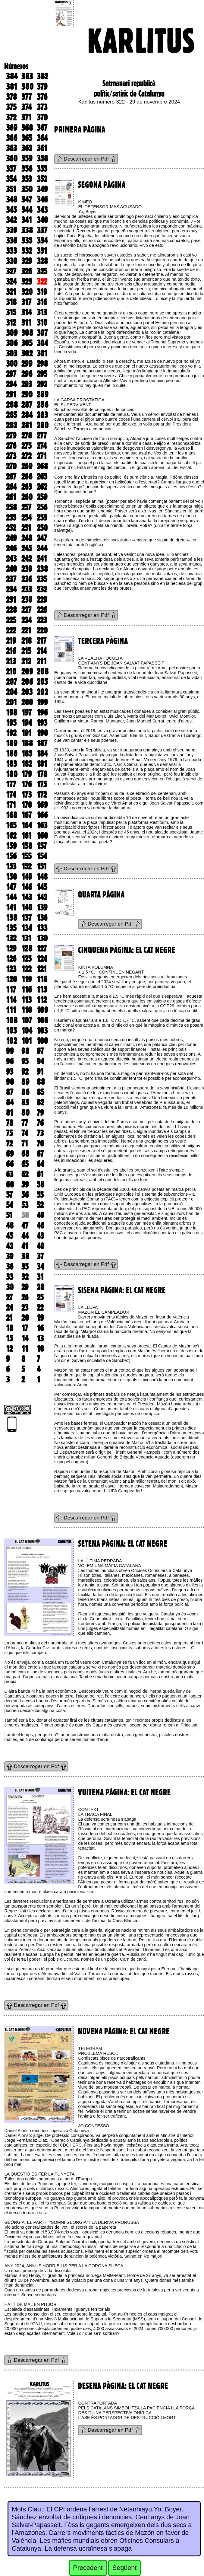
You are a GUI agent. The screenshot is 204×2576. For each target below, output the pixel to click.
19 (40, 1318)
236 (26, 579)
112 (42, 1000)
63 (9, 1174)
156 (11, 856)
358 (42, 158)
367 (42, 128)
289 (42, 394)
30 (10, 1287)
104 (26, 1030)
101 (26, 1041)
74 (24, 1133)
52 (40, 1205)
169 (42, 805)
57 (9, 1195)
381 (11, 86)
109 (42, 1010)
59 (25, 1184)
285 (11, 415)
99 (10, 1051)
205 (42, 682)
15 (9, 1338)
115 (42, 989)
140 (26, 907)
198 (11, 712)
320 (27, 292)
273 (11, 456)
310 (42, 322)
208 (43, 671)
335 (26, 240)
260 (27, 497)
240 (11, 569)
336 (11, 240)
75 (9, 1133)
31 (40, 1277)
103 (42, 1030)
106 (42, 1020)
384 (11, 76)
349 (42, 189)
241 (42, 558)
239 (26, 569)
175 (42, 784)
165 (11, 825)
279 (11, 435)
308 (27, 333)
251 (26, 528)
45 (9, 1236)
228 (11, 610)
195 (11, 723)
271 (42, 456)
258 (11, 507)
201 (11, 702)
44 (25, 1236)
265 (42, 476)
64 (40, 1164)
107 (26, 1020)
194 (26, 723)
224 (26, 620)
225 (11, 620)
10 (40, 1349)
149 (26, 877)
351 (11, 189)
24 (9, 1307)
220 (42, 630)
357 (11, 169)
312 (11, 322)
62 (24, 1174)
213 (11, 661)
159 (11, 846)
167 (26, 815)
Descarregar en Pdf (86, 159)
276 (11, 446)
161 (26, 836)
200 (27, 702)
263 (26, 487)
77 (24, 1123)
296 (26, 374)
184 (42, 753)
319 (42, 292)
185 (26, 753)
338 (27, 230)
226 (42, 610)
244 (42, 548)
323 (26, 281)
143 (26, 897)
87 (9, 1092)
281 (26, 425)
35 (24, 1266)
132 (11, 938)
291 (11, 394)
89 (25, 1082)
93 (9, 1071)
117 (11, 989)
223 (42, 620)
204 (11, 692)
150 (11, 877)
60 (10, 1184)
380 (27, 86)
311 (26, 322)
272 (26, 456)
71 (24, 1143)
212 (26, 661)
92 (24, 1071)
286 (42, 405)
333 (11, 251)
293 (26, 384)
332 (26, 251)
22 (40, 1307)
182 (26, 764)
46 (40, 1225)
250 (42, 528)
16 (40, 1328)
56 (25, 1195)
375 (11, 107)
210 (11, 671)
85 (40, 1092)
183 (11, 764)
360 (11, 158)
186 (11, 753)
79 (40, 1113)
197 (26, 712)
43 (40, 1236)
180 (11, 774)
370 (42, 117)
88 (41, 1082)
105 (11, 1030)
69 (10, 1154)
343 (42, 210)
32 (24, 1277)
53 (24, 1205)
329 (26, 261)
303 (11, 353)
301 (42, 353)
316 (42, 302)
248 (26, 538)
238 (42, 569)
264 (11, 487)
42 (9, 1246)
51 (9, 1215)
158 (26, 846)
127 (42, 948)
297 (11, 374)
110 (26, 1010)
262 (42, 487)
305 (26, 343)
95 (24, 1061)
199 (42, 702)
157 (42, 846)
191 (26, 733)
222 (11, 630)
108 (11, 1020)
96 (10, 1061)
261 (11, 497)
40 (40, 1246)
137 (26, 918)
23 (24, 1307)
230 (26, 600)
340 (42, 220)
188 (27, 743)
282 (11, 425)
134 (26, 928)
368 (27, 128)
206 (27, 682)
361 (42, 148)
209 (27, 671)
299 (26, 364)
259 (42, 497)
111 (11, 1010)
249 (11, 538)
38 (25, 1256)
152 (26, 866)
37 (40, 1256)
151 (42, 866)
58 (40, 1184)
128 (26, 948)
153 (11, 866)
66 (10, 1164)
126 (11, 959)
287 (26, 405)
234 (11, 589)
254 (26, 517)
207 (11, 682)
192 (11, 733)
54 (9, 1205)
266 (26, 476)
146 (26, 887)
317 (26, 302)
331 (42, 251)
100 (42, 1041)
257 (26, 507)
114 (11, 1000)
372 (11, 117)
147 (11, 887)
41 (24, 1246)
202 (42, 692)
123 (11, 969)
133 (42, 928)
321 (11, 292)
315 (11, 312)
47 (24, 1225)
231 (11, 600)
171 (11, 805)
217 (41, 641)
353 (26, 179)
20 (25, 1318)
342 (11, 220)
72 (9, 1143)
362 (26, 148)
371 (26, 117)
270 (11, 466)
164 (26, 825)
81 (9, 1113)
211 (42, 661)
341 (26, 220)
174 (11, 794)
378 (11, 97)
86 (25, 1092)
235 (42, 579)
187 (42, 743)
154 (42, 856)
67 (40, 1154)
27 (9, 1297)
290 (27, 394)
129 (11, 948)
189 (11, 743)
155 (26, 856)
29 (24, 1287)
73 (40, 1133)
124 (42, 959)
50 (25, 1215)
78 (9, 1123)
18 (9, 1328)
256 (42, 507)
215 (26, 651)
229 (42, 600)
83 (25, 1102)
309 (11, 333)
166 (42, 815)
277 (42, 435)
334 (42, 240)
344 (26, 210)
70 (40, 1143)
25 (40, 1297)
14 (24, 1338)
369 (11, 128)
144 (11, 897)
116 (26, 989)
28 (40, 1287)
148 (42, 877)
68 (25, 1154)
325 (42, 271)
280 (43, 425)
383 (27, 76)
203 (27, 692)
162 (11, 836)
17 (24, 1328)
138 (11, 918)
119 (26, 979)
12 (9, 1349)
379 (42, 86)
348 (11, 199)
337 (42, 230)
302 (27, 353)
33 (9, 1277)
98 (25, 1051)
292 (42, 384)
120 (11, 979)
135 (11, 928)
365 (26, 138)
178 (42, 774)
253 (42, 517)
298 (42, 364)
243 (11, 558)
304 (42, 343)
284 (27, 415)
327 (11, 271)
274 (42, 446)
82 (40, 1102)
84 (10, 1102)
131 (26, 938)
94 (40, 1061)
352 (42, 179)
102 (11, 1041)
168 (11, 815)
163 (42, 825)
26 (24, 1297)
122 (26, 969)
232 (42, 589)
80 (25, 1113)
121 (42, 969)
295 (42, 374)
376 (42, 97)
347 (26, 199)
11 (24, 1349)
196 (42, 712)
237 (11, 579)
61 (40, 1174)
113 (26, 1000)
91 (40, 1071)
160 (42, 836)
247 (42, 538)
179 (26, 774)
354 (11, 179)
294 (11, 384)
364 (42, 138)
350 (27, 189)
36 (9, 1266)
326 (26, 271)
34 (40, 1266)
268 (42, 466)
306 (11, 343)
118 (42, 979)
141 (11, 907)
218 (26, 641)
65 (24, 1164)
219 (11, 641)
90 (10, 1082)
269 (26, 466)
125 (26, 959)
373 (42, 107)
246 (11, 548)
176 (26, 784)
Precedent (88, 2567)
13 (40, 1338)
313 (42, 312)
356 (26, 169)
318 (11, 302)
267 (11, 476)
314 (26, 312)
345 (11, 210)
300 (11, 364)
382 (42, 76)
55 (40, 1195)
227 (26, 610)
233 (26, 589)
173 (26, 794)
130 (42, 938)
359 (26, 158)
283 (42, 415)
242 (26, 558)
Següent (124, 2567)
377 (26, 97)
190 (42, 733)
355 (42, 169)
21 (9, 1318)
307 (42, 333)
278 (26, 435)
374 (26, 107)
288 (12, 405)
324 (11, 281)
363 (11, 148)
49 (40, 1215)
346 (42, 199)
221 (26, 630)
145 (42, 887)
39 (9, 1256)
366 (11, 138)
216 (11, 651)
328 (42, 261)
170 (26, 805)
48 (10, 1225)
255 (11, 517)
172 (42, 794)
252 (11, 528)
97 (40, 1051)
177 (11, 784)
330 (11, 261)
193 (42, 723)
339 (11, 230)
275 (26, 446)
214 (42, 651)
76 (40, 1123)
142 (42, 897)
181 (42, 764)
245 (26, 548)
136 (42, 918)
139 (42, 907)
